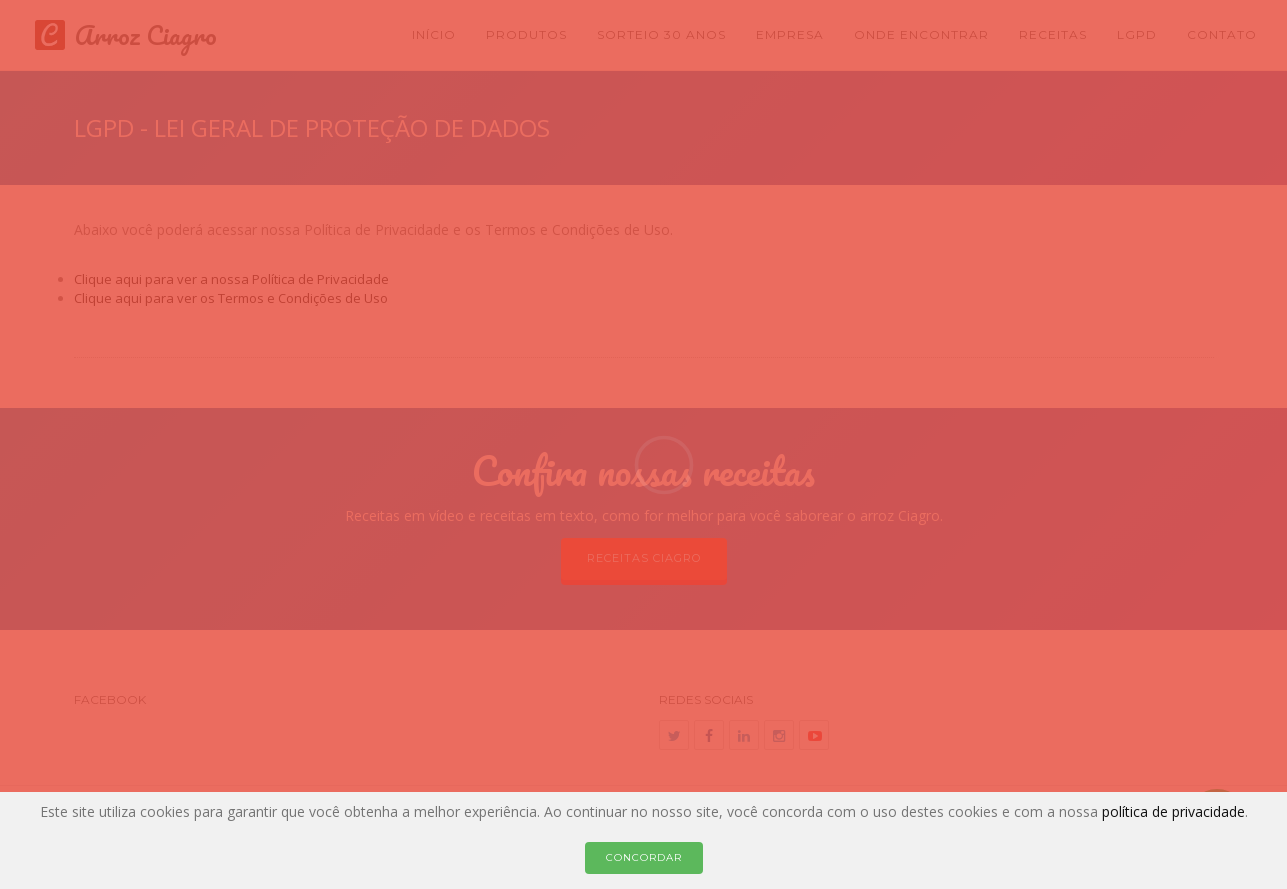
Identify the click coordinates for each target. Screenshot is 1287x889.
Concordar (644, 857)
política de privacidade (1173, 811)
